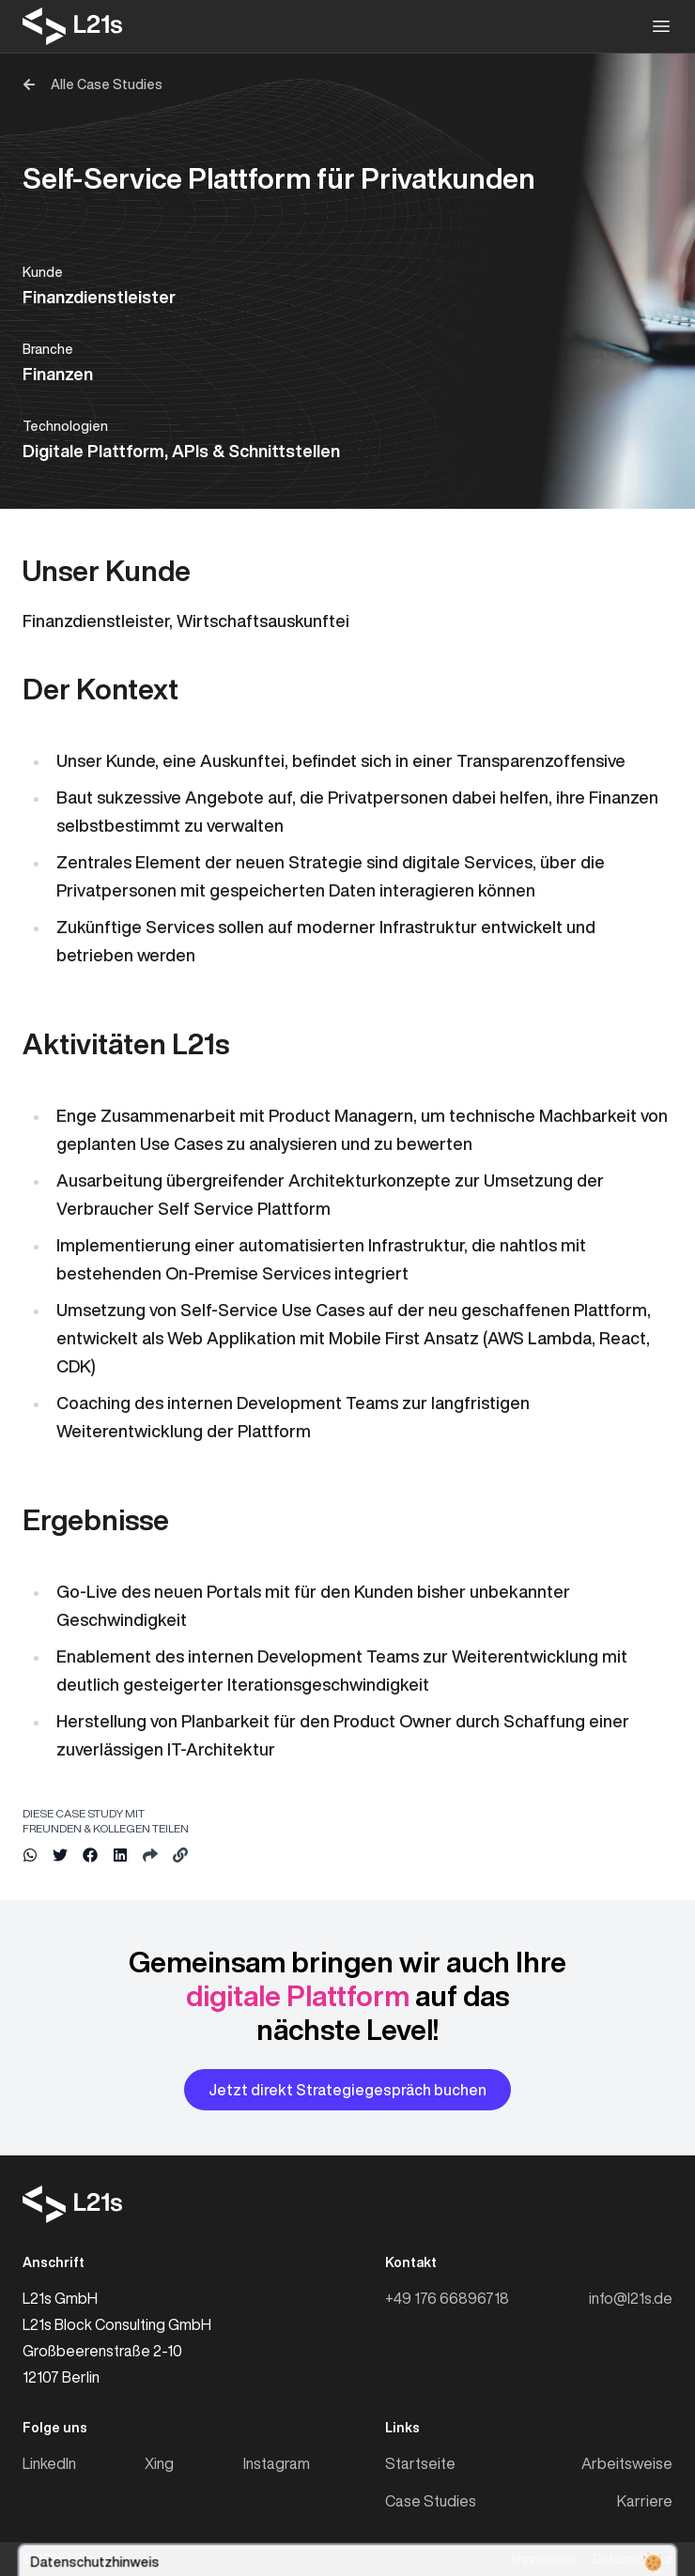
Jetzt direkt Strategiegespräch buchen (347, 2089)
